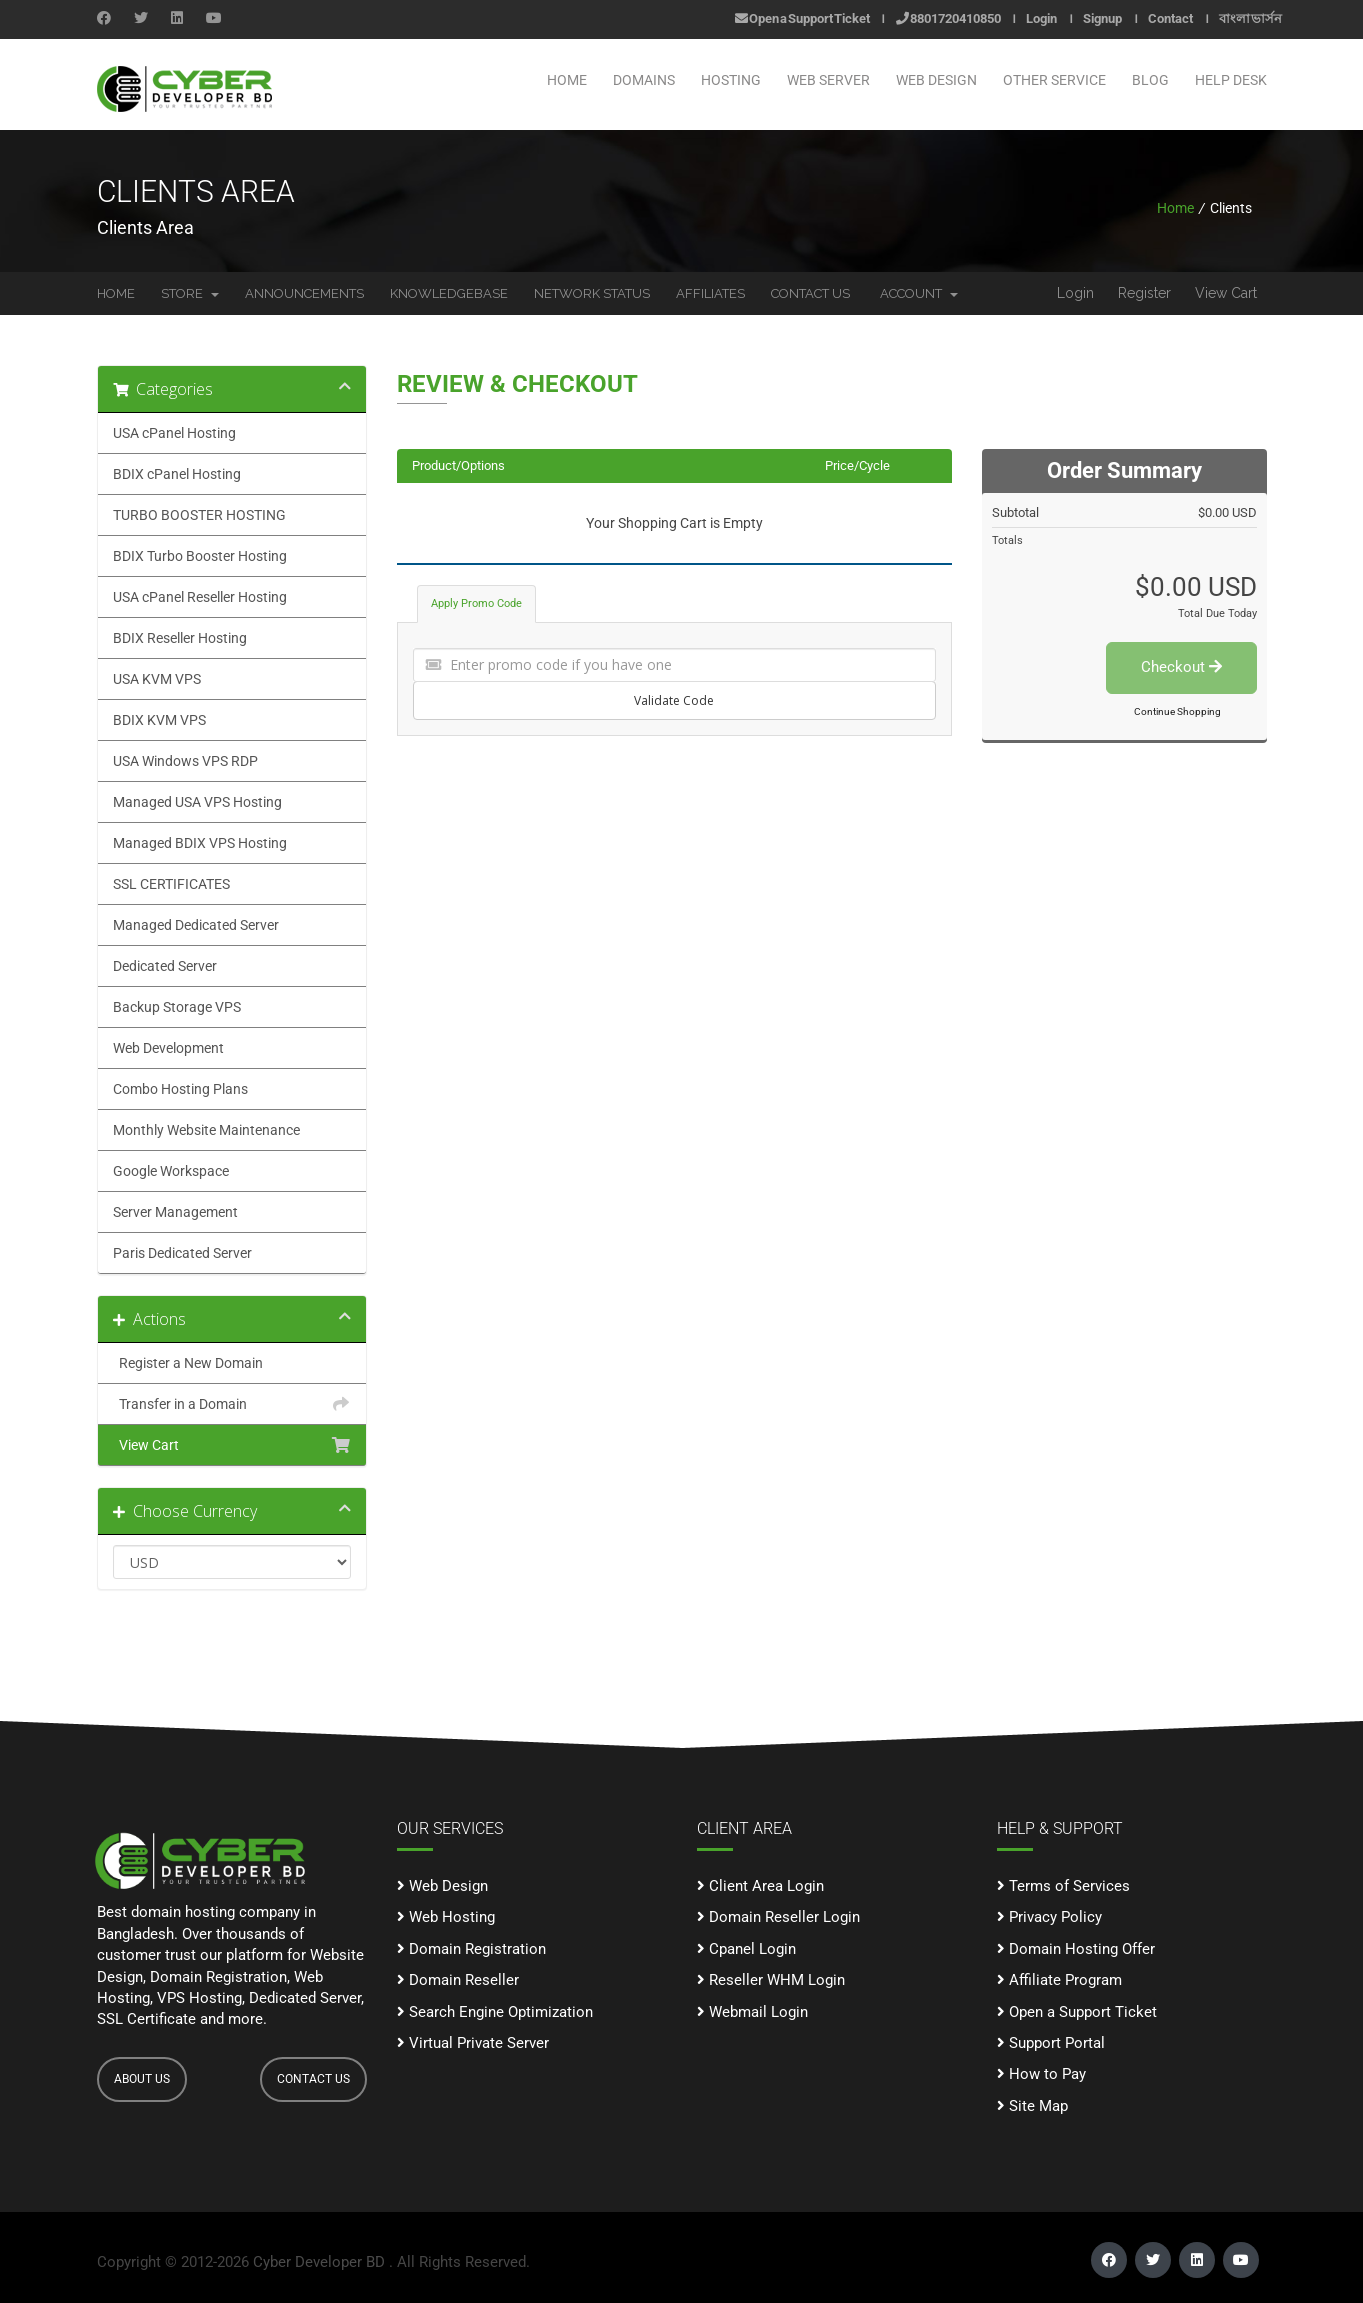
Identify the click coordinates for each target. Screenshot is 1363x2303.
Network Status (592, 293)
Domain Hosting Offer (1076, 1949)
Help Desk (1231, 80)
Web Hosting (446, 1917)
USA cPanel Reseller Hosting (200, 597)
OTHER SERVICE (1054, 80)
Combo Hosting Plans (180, 1089)
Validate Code (674, 700)
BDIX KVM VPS (159, 720)
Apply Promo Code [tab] (476, 603)
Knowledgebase (449, 293)
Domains (644, 80)
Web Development (168, 1048)
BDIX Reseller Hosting (180, 638)
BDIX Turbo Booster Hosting (200, 556)
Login (1041, 18)
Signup (1102, 18)
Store (190, 293)
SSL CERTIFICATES (171, 884)
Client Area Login (760, 1886)
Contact (1170, 18)
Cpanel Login (746, 1949)
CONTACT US (313, 2079)
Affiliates (710, 293)
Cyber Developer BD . (323, 2262)
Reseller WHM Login (771, 1980)
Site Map (1032, 2106)
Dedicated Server (165, 966)
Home (567, 80)
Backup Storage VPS (177, 1007)
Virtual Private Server (473, 2043)
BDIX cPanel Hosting (177, 474)
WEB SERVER (828, 80)
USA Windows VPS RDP (185, 761)
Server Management (175, 1212)
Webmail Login (752, 2012)
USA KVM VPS (157, 679)
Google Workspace (171, 1171)
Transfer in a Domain (232, 1404)
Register (1144, 293)
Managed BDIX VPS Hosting (200, 843)
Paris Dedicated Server (182, 1253)
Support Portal (1051, 2043)
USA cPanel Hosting (174, 433)
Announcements (304, 293)
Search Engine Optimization (495, 2012)
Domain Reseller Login (778, 1917)
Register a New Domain (232, 1363)
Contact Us (810, 293)
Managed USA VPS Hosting (197, 802)
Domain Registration (471, 1949)
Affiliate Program (1059, 1980)
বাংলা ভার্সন (1250, 18)
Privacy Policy (1049, 1917)
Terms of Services (1063, 1886)
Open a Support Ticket (802, 18)
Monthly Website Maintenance (206, 1130)
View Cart (1226, 293)
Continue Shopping (1177, 711)
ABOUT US (142, 2079)
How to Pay (1041, 2074)
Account (919, 293)
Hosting (731, 80)
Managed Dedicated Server (196, 925)
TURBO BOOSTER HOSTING (199, 515)
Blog (1150, 80)
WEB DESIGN (936, 80)
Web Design (442, 1886)
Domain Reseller (458, 1980)
